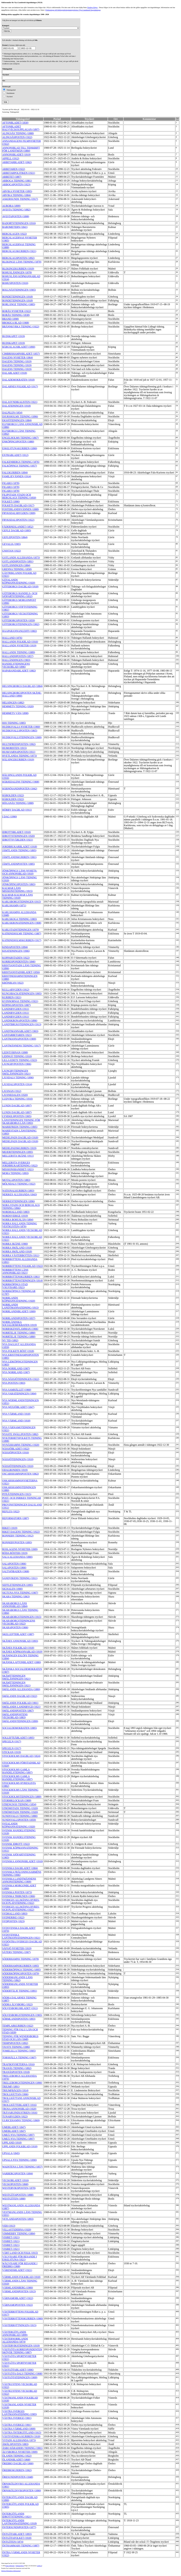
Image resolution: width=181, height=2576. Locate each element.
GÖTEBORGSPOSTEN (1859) (18, 620)
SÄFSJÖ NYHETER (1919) (16, 1948)
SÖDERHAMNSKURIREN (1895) (20, 1965)
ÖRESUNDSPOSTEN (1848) (17, 2477)
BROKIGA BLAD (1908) (15, 322)
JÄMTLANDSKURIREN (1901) (19, 857)
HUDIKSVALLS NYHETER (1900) (21, 726)
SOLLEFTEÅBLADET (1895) (18, 1737)
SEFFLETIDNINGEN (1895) (17, 1585)
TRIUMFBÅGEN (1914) (15, 2090)
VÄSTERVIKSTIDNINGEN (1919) (21, 2345)
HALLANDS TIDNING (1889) (18, 652)
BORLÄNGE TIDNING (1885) (18, 304)
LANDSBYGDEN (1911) (15, 1009)
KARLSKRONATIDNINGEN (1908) (21, 923)
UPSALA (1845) (11, 2153)
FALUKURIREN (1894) (15, 472)
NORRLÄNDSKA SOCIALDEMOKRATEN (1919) (19, 1323)
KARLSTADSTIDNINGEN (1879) (20, 929)
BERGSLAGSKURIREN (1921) (19, 251)
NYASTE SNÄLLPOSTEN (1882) (20, 1434)
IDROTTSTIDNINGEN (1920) (18, 836)
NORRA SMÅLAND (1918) (17, 1247)
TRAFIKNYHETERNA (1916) (18, 2064)
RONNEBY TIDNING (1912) (17, 1535)
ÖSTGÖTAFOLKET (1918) (16, 2538)
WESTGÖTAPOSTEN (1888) (17, 2194)
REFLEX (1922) (10, 1511)
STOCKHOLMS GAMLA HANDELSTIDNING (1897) (17, 1771)
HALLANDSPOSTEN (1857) (17, 656)
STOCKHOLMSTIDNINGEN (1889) (21, 1796)
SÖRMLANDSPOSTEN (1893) (18, 2019)
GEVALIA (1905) (11, 544)
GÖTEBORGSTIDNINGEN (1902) (20, 624)
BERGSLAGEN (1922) (14, 233)
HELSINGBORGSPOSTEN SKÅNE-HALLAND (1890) (22, 694)
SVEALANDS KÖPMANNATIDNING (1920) (18, 1825)
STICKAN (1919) (11, 1752)
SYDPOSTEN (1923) (13, 1921)
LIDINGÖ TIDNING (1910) (17, 1056)
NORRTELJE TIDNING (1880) (18, 1332)
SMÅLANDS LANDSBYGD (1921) (21, 1706)
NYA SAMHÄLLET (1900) (16, 1389)
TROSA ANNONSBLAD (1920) (19, 2108)
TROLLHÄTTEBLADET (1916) (19, 2105)
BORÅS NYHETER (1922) (16, 311)
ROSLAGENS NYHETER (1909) (20, 1549)
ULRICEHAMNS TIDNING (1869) (21, 2120)
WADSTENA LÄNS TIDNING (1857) (22, 2166)
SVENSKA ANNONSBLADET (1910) (22, 1861)
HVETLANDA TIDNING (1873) (19, 755)
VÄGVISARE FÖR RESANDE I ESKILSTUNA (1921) (19, 2258)
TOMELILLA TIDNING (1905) (19, 2050)
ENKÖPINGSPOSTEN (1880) (18, 441)
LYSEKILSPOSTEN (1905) (16, 1116)
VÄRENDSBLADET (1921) (17, 2270)
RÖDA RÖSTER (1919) (14, 1553)
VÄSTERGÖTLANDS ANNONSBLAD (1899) (15, 2333)
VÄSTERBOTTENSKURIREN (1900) (22, 2318)
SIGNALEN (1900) (12, 1588)
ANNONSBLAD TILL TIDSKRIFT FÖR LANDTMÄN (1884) (21, 149)
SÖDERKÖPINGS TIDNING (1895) (21, 1969)
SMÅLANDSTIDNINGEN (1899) (20, 1721)
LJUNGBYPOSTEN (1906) (16, 1064)
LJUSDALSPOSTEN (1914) (17, 1084)
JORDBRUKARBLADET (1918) (19, 846)
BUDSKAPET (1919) (13, 336)
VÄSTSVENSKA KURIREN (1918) (21, 2436)
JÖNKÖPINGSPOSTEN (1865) (18, 884)
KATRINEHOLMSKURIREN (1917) (21, 940)
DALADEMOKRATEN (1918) (18, 379)
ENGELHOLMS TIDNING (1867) (20, 437)
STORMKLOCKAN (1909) (16, 1800)
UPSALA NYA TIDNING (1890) (19, 2160)
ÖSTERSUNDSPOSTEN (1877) (19, 2527)
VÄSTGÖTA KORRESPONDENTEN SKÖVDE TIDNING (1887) (22, 2351)
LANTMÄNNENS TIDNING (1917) (21, 1045)
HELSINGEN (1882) (13, 702)
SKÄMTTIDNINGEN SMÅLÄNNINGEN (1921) (16, 1677)
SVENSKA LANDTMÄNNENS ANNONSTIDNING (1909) (19, 1880)
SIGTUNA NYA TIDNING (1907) (20, 1592)
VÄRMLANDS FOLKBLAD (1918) (21, 2277)
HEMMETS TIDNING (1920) (18, 706)
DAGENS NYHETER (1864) (17, 357)
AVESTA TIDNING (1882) (16, 209)
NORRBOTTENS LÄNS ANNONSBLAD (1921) (15, 1271)
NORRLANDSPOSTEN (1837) (18, 1318)
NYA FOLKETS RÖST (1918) (18, 1351)
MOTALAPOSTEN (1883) (16, 1180)
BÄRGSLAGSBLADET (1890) (18, 347)
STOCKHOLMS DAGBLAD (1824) (21, 1756)
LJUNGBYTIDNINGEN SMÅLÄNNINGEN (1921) (16, 1072)
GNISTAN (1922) (11, 550)
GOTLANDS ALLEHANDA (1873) (21, 557)
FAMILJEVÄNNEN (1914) (16, 476)
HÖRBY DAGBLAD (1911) (17, 809)
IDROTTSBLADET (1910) (16, 832)
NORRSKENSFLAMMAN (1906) (20, 1328)
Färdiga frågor (92, 7)
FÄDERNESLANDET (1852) (17, 526)
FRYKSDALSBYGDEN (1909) (18, 513)
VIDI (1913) (8, 2225)
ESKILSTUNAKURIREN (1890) (19, 448)
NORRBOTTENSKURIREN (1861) (21, 1276)
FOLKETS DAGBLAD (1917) (18, 505)
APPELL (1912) (10, 158)
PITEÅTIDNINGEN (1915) (16, 1494)
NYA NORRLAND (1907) (16, 1368)
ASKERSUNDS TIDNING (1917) (20, 199)
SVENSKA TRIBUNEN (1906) (18, 1896)
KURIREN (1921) (11, 997)
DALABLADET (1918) (14, 373)
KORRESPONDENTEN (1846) (18, 961)
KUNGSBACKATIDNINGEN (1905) (22, 993)
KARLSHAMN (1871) (14, 905)
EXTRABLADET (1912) (15, 455)
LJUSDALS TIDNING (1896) (18, 1077)
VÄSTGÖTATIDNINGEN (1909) (19, 2377)
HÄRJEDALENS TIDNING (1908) (20, 781)
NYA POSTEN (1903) (13, 1383)
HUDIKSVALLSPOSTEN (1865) (19, 730)
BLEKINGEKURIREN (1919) (18, 268)
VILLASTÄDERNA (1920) (16, 2229)
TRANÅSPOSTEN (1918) (16, 2072)
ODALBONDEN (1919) (15, 1470)
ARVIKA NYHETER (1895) (17, 191)
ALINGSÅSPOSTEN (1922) (17, 137)
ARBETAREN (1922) (13, 169)
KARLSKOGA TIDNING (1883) (19, 919)
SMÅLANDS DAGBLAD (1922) (19, 1696)
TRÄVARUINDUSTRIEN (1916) (19, 2112)
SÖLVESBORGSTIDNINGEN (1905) (22, 2015)
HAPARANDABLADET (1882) (19, 670)
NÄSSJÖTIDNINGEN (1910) (17, 1459)
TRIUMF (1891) (10, 2086)
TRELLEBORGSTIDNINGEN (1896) (22, 2082)
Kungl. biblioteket (10, 2565)
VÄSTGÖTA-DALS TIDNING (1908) (22, 2373)
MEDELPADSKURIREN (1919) (19, 1148)
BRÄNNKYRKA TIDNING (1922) (20, 326)
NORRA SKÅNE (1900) (15, 1243)
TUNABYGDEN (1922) (15, 2116)
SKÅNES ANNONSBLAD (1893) (20, 1641)
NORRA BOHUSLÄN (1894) (17, 1219)
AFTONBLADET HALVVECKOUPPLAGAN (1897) (20, 128)
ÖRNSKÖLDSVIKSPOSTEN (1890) (21, 2490)
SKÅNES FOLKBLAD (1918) (18, 1647)
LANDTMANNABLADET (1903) (20, 1031)
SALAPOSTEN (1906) (14, 1563)
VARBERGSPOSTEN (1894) (17, 2173)
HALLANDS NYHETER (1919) (19, 645)
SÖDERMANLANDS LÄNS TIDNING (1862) (17, 1979)
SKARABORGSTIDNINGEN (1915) (21, 1616)
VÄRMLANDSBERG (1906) (17, 2287)
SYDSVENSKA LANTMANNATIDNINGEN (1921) (21, 1936)
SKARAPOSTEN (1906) (15, 1627)
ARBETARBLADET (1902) (17, 162)
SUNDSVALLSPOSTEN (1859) (19, 1819)
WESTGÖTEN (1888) (13, 2198)
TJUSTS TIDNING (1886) (16, 2047)
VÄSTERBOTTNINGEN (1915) (19, 2325)
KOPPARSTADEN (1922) (16, 957)
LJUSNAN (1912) (11, 1091)
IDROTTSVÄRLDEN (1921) (17, 839)
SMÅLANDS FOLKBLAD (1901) (20, 1702)
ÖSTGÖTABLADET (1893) (17, 2534)
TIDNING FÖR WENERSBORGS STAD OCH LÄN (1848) (20, 2038)
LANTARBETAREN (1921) (17, 1035)
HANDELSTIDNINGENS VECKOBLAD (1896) (16, 665)
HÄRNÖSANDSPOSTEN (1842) (19, 788)
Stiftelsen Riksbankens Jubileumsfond (11, 2571)
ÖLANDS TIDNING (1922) (17, 2455)
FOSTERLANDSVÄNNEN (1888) (20, 509)
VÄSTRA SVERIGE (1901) (16, 2418)
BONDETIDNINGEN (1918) (17, 296)
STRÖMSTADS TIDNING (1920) (20, 1808)
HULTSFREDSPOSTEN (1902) (19, 744)
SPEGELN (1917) (11, 1741)
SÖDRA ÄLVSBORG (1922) (17, 2004)
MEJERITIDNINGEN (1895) (17, 1152)
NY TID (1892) (10, 1340)
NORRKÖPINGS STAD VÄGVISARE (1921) (15, 1286)
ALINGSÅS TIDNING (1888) (18, 133)
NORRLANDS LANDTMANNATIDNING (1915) (20, 1306)
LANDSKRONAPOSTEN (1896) (19, 1020)
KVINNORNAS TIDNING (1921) (20, 1001)
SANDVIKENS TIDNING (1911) (19, 1578)
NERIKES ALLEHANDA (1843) (19, 1194)
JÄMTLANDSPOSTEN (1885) (18, 864)
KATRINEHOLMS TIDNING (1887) (21, 933)
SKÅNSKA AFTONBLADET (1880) (21, 1662)
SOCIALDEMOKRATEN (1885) (19, 1728)
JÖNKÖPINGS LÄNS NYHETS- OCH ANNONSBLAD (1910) (19, 872)
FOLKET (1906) (11, 501)
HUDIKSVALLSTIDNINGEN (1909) (22, 737)
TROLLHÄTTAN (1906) (15, 2094)
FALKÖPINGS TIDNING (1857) (19, 465)
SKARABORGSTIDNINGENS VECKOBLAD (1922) (18, 1622)
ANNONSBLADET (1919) (16, 154)
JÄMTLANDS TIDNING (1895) (19, 850)
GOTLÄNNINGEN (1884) (16, 565)
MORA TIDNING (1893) (15, 1173)
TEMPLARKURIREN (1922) (17, 2025)
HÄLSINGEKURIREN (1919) (18, 759)
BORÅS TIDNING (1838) (16, 315)
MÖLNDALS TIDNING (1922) (18, 1183)
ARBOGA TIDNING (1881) (17, 180)
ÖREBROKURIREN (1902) (17, 2470)
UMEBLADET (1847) (14, 2127)
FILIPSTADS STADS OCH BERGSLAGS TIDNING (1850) (19, 496)
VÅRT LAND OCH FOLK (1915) (20, 2252)
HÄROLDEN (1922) (13, 795)
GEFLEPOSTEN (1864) (15, 537)
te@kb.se (39, 2565)
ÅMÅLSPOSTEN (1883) (15, 2444)
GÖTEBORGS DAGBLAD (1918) (20, 586)
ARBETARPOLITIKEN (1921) (18, 173)
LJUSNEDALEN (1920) (15, 1095)
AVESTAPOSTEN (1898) (15, 216)
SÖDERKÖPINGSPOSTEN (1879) (20, 1973)
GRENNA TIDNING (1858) (17, 569)
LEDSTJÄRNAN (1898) (15, 1052)
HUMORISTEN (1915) (14, 748)
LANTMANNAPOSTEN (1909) (19, 1039)
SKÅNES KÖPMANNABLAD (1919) (22, 1651)
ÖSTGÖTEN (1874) (12, 2541)
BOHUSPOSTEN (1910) (15, 283)
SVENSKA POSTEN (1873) (17, 1892)
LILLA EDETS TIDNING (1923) (19, 1060)
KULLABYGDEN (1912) (15, 989)
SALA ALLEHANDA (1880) (17, 1557)
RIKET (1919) (9, 1528)
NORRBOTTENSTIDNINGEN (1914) (22, 1280)
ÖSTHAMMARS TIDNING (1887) (20, 2545)
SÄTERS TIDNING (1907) (16, 1952)
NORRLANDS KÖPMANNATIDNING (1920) (18, 1299)
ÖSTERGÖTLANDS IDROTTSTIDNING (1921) (16, 2515)
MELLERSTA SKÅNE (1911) (18, 1155)
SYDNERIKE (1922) (13, 1917)
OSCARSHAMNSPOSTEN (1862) (20, 1473)
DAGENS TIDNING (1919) (17, 361)
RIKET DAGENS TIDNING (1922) (21, 1531)
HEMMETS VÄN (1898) (15, 713)
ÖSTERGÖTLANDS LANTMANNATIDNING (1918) (19, 2522)
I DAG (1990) (9, 816)
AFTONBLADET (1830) (15, 122)
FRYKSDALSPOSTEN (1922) (18, 520)
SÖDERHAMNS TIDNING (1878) (20, 1959)
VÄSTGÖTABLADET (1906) (17, 2369)
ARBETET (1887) (11, 176)
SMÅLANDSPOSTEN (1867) (18, 1710)
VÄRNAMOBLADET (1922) (17, 2298)
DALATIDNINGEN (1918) (16, 405)
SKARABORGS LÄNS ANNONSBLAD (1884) (15, 1605)
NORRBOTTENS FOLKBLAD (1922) (22, 1266)
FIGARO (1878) (10, 483)
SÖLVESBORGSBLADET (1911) (20, 2008)
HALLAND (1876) (12, 637)
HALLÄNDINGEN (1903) (16, 660)
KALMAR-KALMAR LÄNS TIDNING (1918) (17, 896)
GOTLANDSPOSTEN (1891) (17, 561)
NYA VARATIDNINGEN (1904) (19, 1393)
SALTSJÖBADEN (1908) (15, 1571)
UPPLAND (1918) (12, 2142)
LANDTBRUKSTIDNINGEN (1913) (21, 1024)
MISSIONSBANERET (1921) (18, 1169)
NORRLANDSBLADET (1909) (19, 1311)
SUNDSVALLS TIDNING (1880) (19, 1816)
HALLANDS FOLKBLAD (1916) (20, 641)
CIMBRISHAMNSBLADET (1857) (21, 353)
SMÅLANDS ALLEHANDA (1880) (21, 1689)
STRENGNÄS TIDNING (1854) (19, 1804)
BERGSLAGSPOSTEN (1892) (18, 258)
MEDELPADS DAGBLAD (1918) (20, 1137)
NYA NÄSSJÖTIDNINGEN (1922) (20, 1379)
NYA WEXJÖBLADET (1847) (18, 1407)
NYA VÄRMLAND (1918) (16, 1414)
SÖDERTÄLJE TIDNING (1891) (19, 1991)
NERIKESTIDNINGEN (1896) (18, 1201)
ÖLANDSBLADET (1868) (16, 2459)
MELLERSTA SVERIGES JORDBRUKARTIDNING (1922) (19, 1164)
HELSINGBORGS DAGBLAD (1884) (22, 686)
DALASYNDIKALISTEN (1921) (19, 402)
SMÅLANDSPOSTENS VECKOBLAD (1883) (15, 1716)
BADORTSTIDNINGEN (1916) (19, 223)
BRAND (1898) (10, 318)
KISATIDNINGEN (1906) (16, 951)
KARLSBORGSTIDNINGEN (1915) (21, 901)
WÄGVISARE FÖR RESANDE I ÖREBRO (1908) (19, 2265)
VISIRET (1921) (11, 2237)
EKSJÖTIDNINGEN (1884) (17, 420)
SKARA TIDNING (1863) (16, 1596)
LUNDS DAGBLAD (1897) (17, 1105)
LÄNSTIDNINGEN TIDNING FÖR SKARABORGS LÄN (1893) (21, 1121)
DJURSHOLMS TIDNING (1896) (20, 416)
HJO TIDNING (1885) (14, 722)
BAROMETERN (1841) (15, 227)
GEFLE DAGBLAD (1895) (16, 530)
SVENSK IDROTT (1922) (16, 1844)
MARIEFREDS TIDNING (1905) (19, 1126)
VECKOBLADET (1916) (15, 2180)
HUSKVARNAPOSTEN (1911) (18, 751)
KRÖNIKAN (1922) (12, 982)
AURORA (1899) (11, 205)
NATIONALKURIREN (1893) (18, 1190)
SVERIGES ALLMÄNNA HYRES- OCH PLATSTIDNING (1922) (21, 1901)
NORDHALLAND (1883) (15, 1212)
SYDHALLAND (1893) (14, 1913)
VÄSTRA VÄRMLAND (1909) (18, 2428)
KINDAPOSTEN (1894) (15, 947)
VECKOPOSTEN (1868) (15, 2184)
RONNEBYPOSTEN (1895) (17, 1542)
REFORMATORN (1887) (15, 1518)
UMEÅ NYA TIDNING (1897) (18, 2135)
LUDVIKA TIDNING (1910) (17, 1098)
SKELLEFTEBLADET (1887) (18, 1634)
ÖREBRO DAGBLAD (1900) (17, 2463)
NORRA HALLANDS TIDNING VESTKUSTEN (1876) (19, 1225)
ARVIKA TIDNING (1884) (16, 195)
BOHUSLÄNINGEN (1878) (17, 272)
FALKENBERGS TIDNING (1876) (20, 462)
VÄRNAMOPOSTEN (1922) (17, 2305)
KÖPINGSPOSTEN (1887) (16, 1005)
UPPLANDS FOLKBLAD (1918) (19, 2146)
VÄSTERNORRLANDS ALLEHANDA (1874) (15, 2340)
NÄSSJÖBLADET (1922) (15, 1448)
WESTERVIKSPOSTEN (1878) (19, 2188)
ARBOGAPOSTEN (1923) (16, 184)
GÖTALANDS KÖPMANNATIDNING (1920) (18, 581)
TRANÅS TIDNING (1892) (16, 2068)
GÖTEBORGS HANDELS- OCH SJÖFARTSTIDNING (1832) (19, 595)
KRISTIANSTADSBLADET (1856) (21, 972)
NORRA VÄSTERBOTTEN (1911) (20, 1255)
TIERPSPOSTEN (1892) (15, 2043)
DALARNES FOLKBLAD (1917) (20, 386)
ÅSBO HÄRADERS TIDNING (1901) (22, 2448)
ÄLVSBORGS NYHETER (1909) (19, 2452)
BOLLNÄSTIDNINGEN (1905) (19, 289)
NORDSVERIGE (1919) (15, 1215)
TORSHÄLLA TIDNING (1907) (19, 2057)
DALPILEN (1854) (12, 412)
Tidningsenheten (19, 2565)
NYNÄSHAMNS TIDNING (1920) (20, 1444)
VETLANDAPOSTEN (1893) (17, 2219)
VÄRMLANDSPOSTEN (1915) (19, 2291)
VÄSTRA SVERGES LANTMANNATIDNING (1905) (19, 2413)
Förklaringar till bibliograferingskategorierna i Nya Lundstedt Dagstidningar (73, 10)
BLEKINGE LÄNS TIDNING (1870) (21, 261)
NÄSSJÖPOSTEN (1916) (15, 1452)
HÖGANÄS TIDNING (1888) (18, 803)
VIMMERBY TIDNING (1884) (18, 2233)
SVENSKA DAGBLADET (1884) (20, 1868)
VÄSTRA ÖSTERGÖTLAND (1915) (21, 2432)
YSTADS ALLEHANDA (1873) (19, 2440)
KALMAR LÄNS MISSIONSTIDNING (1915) (17, 889)
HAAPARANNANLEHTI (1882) (19, 631)
